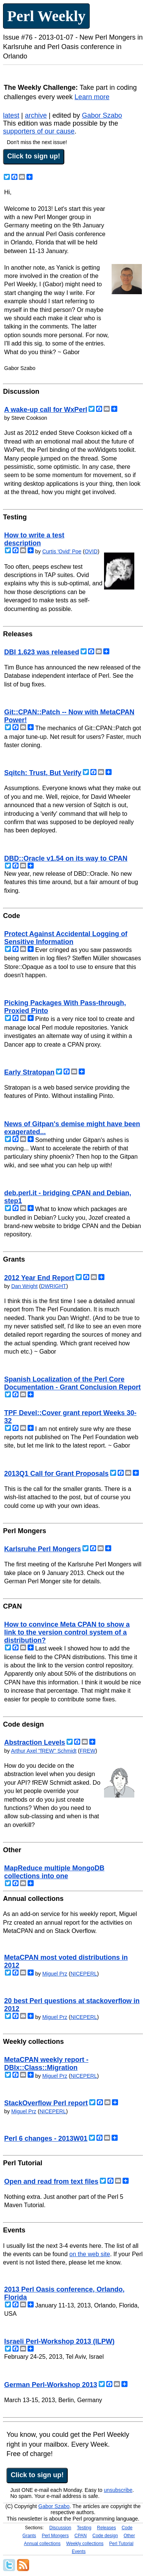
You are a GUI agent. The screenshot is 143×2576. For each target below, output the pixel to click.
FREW (87, 1751)
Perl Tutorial (121, 2543)
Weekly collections (84, 2543)
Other (129, 2535)
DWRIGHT (53, 1286)
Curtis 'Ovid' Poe (61, 551)
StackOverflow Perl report (46, 2103)
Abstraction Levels (34, 1742)
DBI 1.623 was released (41, 652)
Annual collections (42, 2543)
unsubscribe (118, 2490)
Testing (84, 2527)
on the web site (89, 2254)
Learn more (92, 97)
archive (36, 115)
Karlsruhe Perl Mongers (42, 1549)
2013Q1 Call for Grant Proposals (56, 1473)
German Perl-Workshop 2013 (50, 2385)
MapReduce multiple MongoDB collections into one (54, 1872)
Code (126, 2527)
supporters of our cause (39, 131)
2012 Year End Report (39, 1278)
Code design (105, 2535)
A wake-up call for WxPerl (45, 409)
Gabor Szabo (102, 115)
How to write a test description (34, 539)
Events (79, 2551)
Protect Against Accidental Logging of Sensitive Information (65, 938)
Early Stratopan (29, 1072)
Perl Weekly (46, 16)
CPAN (81, 2535)
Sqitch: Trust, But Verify (42, 773)
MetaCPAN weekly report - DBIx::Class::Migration (46, 2063)
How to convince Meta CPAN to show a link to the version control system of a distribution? (67, 1632)
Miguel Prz (54, 1974)
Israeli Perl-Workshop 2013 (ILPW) (59, 2341)
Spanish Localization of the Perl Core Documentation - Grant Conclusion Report (72, 1383)
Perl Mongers (55, 2535)
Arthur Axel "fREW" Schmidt (43, 1751)
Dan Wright (24, 1286)
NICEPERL (83, 1974)
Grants (29, 2535)
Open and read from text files (51, 2181)
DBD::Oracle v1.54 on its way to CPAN (65, 858)
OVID (91, 551)
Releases (106, 2527)
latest (11, 115)
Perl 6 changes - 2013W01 (45, 2138)
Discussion (60, 2527)
